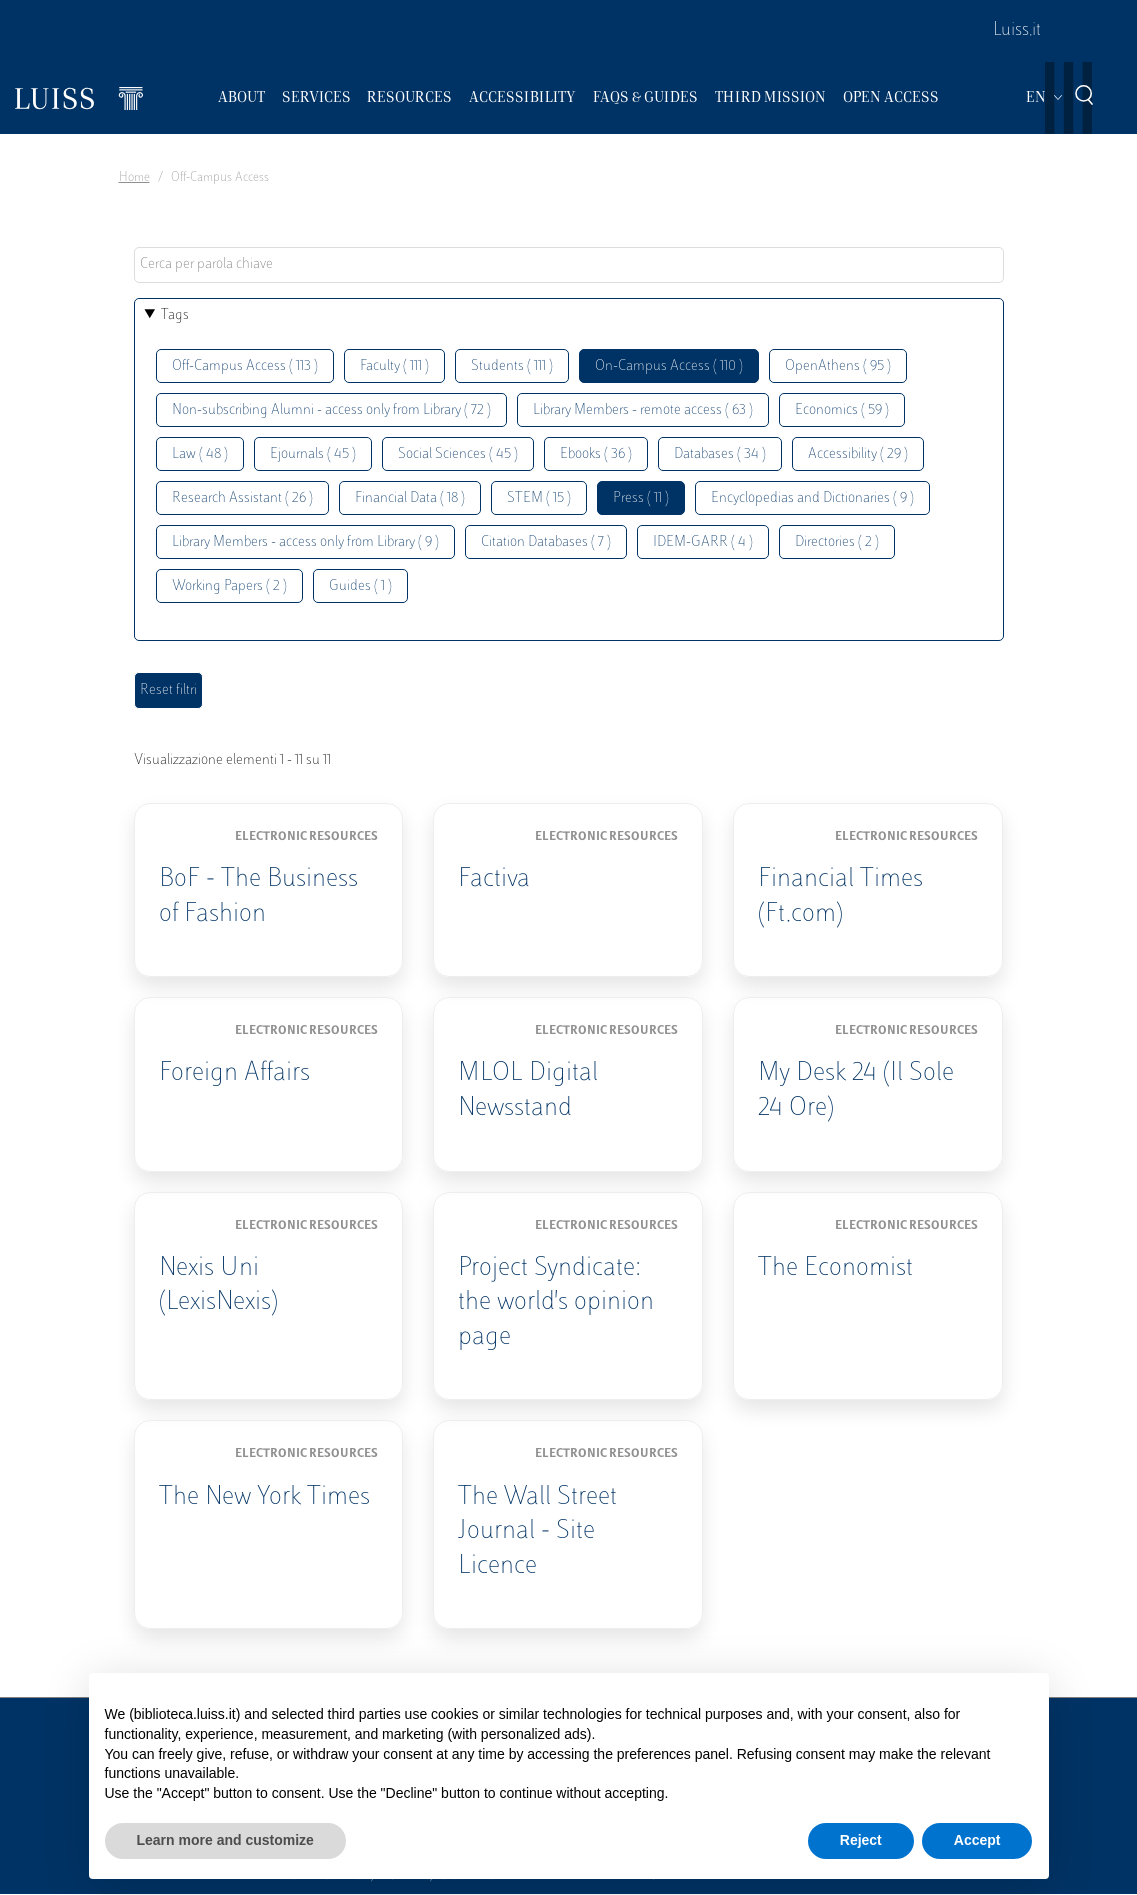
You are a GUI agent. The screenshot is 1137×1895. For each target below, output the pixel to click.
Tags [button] (175, 315)
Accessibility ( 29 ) (858, 454)
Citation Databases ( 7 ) (546, 542)
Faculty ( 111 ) (394, 366)
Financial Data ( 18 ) (410, 498)
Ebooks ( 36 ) (596, 454)
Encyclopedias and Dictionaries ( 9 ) (812, 498)
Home (134, 178)
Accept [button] (977, 1840)
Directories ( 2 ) (837, 542)
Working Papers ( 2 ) (229, 586)
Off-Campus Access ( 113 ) (245, 366)
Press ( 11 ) (641, 498)
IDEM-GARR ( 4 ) (703, 542)
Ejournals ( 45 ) (313, 454)
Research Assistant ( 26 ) (242, 498)
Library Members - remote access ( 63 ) (643, 410)
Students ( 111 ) (512, 366)
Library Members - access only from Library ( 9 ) (305, 542)
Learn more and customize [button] (225, 1840)
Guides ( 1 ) (360, 586)
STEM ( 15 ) (539, 498)
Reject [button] (861, 1840)
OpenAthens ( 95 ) (838, 366)
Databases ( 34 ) (720, 454)
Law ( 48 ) (200, 454)
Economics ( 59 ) (842, 410)
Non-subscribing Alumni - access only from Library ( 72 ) (331, 410)
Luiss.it (1017, 31)
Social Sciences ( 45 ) (458, 454)
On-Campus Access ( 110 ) (669, 366)
